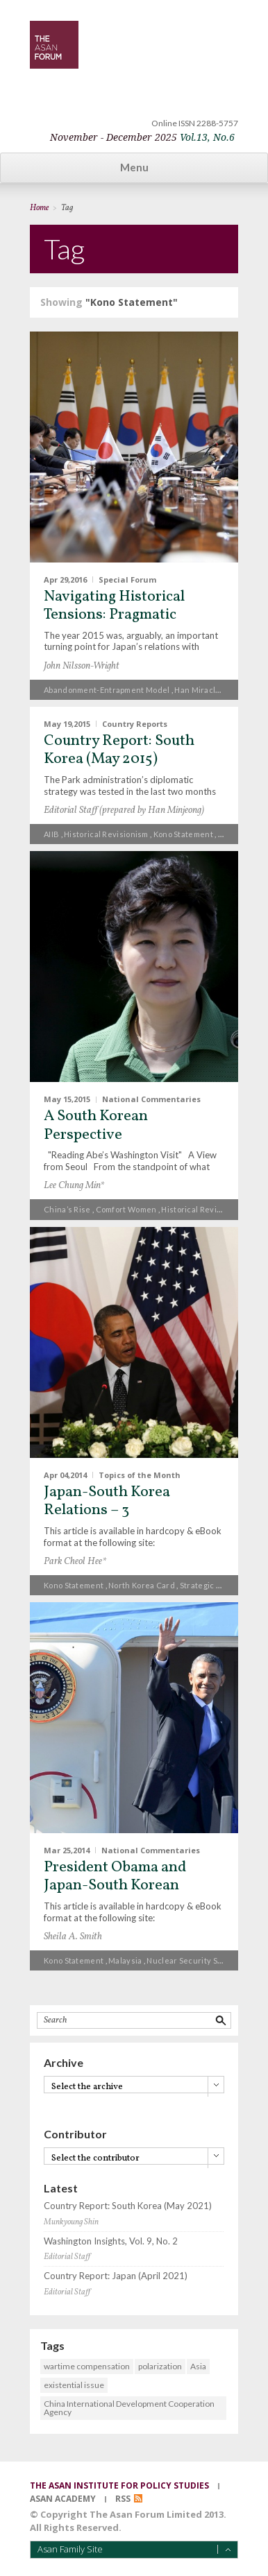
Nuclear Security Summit (193, 1960)
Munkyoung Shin (71, 2222)
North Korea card (141, 1585)
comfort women (126, 1209)
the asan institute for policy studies (119, 2485)
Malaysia (125, 1960)
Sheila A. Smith (73, 1936)
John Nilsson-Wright (81, 666)
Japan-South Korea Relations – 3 (107, 1501)
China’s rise (67, 1209)
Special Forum (127, 579)
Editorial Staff (67, 2256)
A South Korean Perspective (96, 1125)
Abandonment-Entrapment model (106, 689)
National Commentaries (151, 1099)
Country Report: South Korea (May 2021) (128, 2206)
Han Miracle (197, 689)
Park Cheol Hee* (75, 1561)
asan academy (63, 2499)
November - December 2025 (142, 137)
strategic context (213, 1585)
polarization (160, 2366)
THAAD (231, 834)
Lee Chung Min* (74, 1185)
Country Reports (134, 723)
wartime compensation (87, 2366)
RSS (123, 2499)
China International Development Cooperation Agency (129, 2407)
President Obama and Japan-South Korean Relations (115, 1886)
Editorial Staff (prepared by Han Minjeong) (124, 810)
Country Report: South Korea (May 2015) (119, 750)
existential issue (74, 2385)
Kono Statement (183, 834)
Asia (198, 2366)
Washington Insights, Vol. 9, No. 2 (111, 2241)
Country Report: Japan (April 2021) (115, 2276)
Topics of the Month (140, 1474)
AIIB (51, 834)
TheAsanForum (54, 45)
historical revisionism (106, 834)
